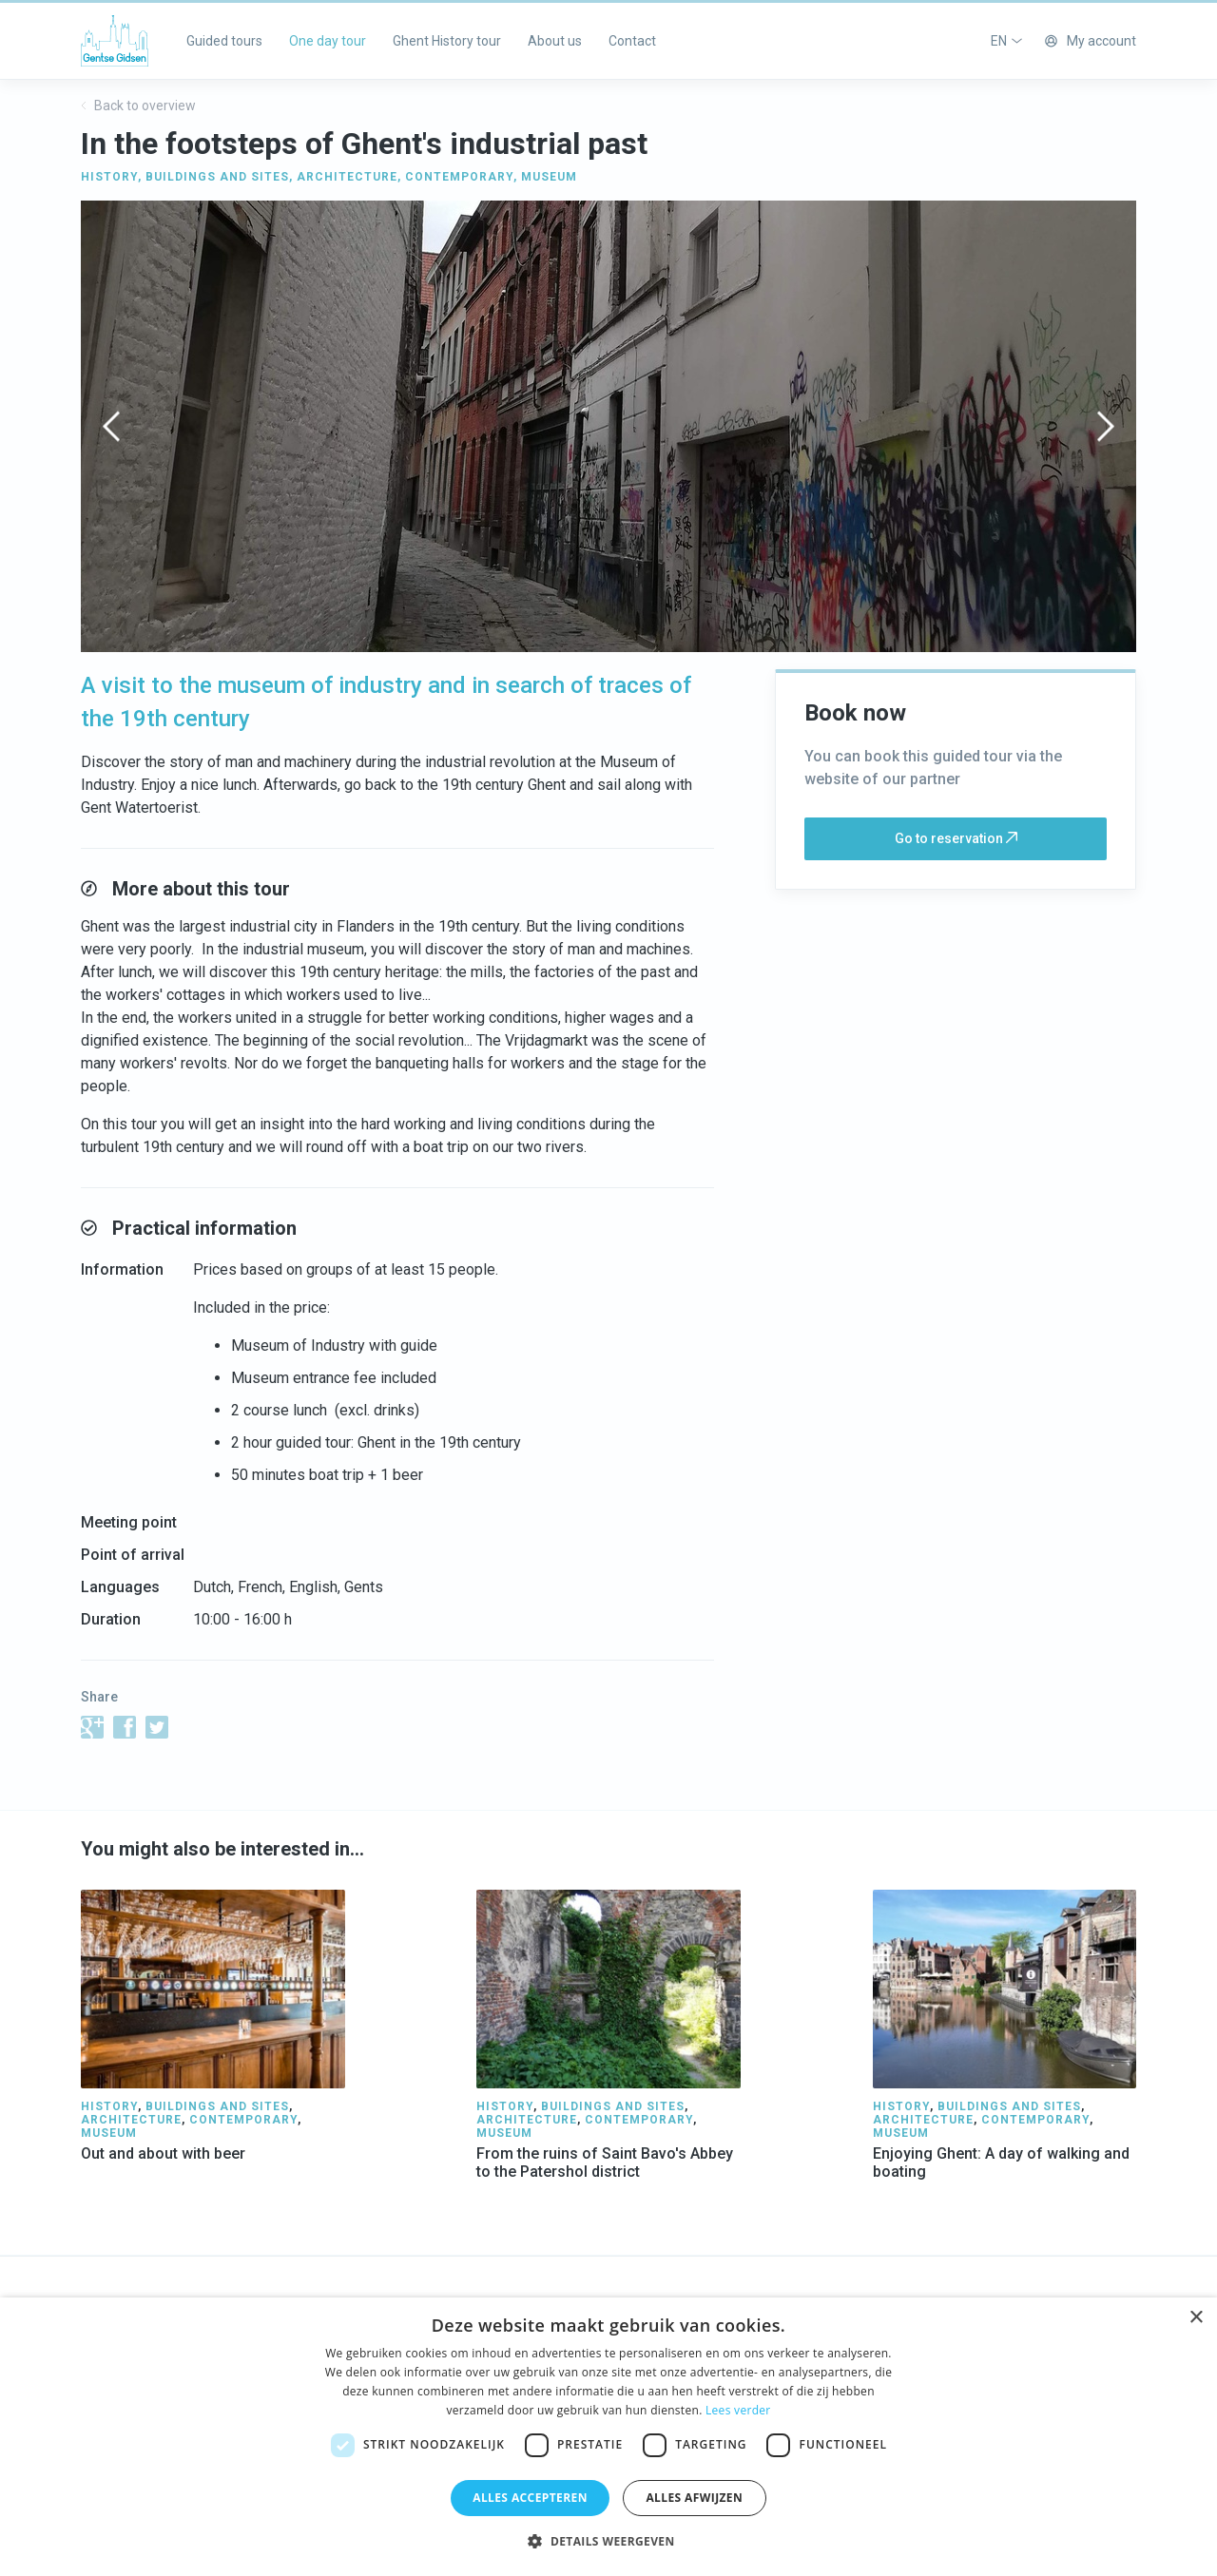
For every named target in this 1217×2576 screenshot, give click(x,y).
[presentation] (111, 426)
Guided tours (224, 40)
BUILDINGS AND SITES (217, 176)
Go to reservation (956, 838)
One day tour (327, 40)
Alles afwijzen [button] (694, 2497)
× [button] (1195, 2318)
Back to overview (138, 105)
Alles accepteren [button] (530, 2497)
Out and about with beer (163, 2153)
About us (555, 40)
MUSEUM (549, 176)
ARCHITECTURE (347, 176)
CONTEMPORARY (459, 176)
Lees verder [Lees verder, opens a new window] (738, 2410)
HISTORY (109, 176)
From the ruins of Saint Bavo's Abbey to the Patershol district (604, 2162)
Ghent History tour (447, 40)
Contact (632, 40)
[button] (608, 2541)
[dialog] (608, 2436)
